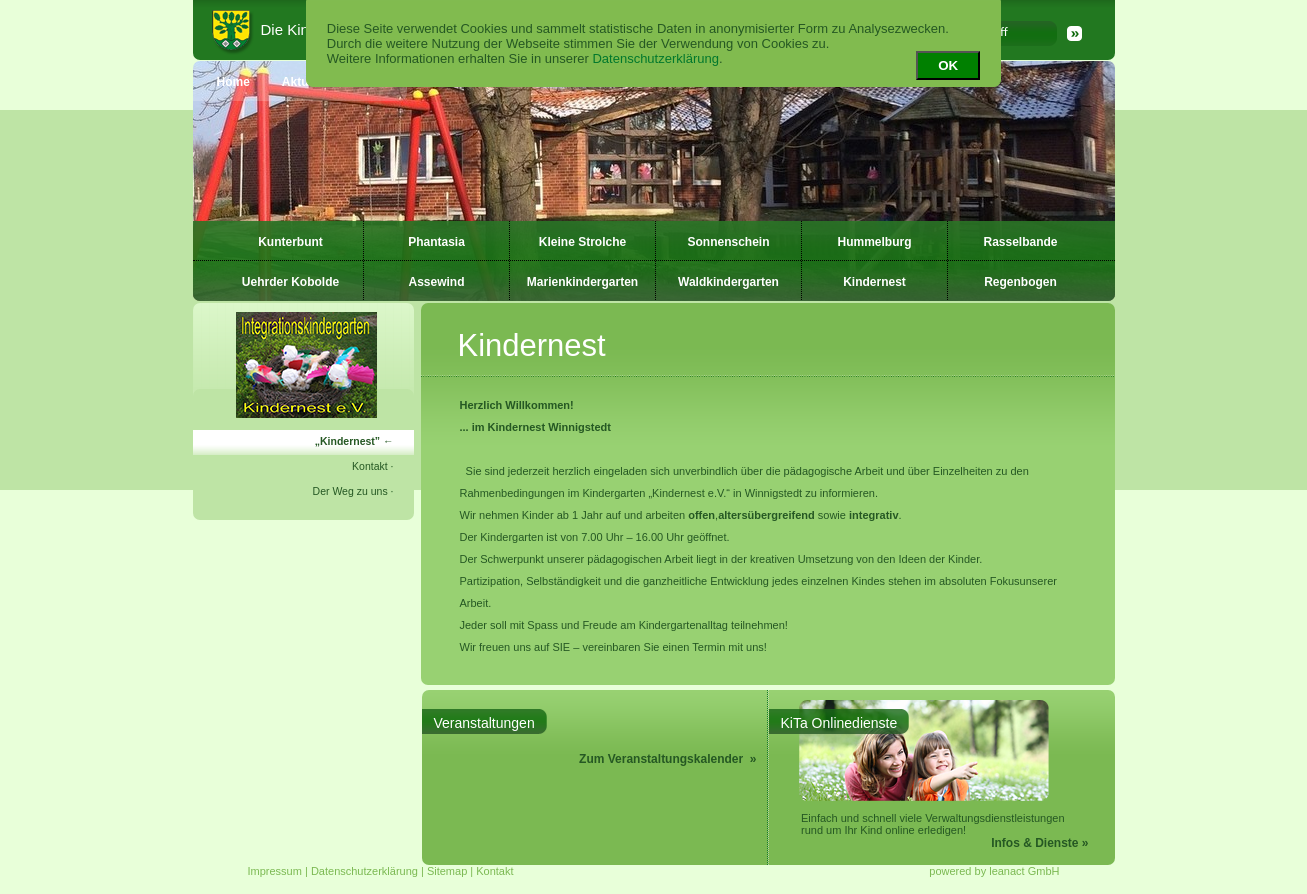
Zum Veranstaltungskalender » (667, 759)
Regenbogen (1020, 282)
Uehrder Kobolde (290, 282)
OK (948, 65)
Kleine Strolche (582, 242)
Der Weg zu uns (350, 491)
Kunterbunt (290, 242)
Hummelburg (874, 242)
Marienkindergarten (582, 282)
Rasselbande (1020, 242)
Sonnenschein (728, 242)
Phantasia (436, 242)
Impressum (275, 871)
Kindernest (874, 282)
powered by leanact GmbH (994, 871)
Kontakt (370, 466)
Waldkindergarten (728, 282)
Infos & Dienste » (1039, 843)
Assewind (436, 282)
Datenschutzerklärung (655, 58)
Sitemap (447, 871)
